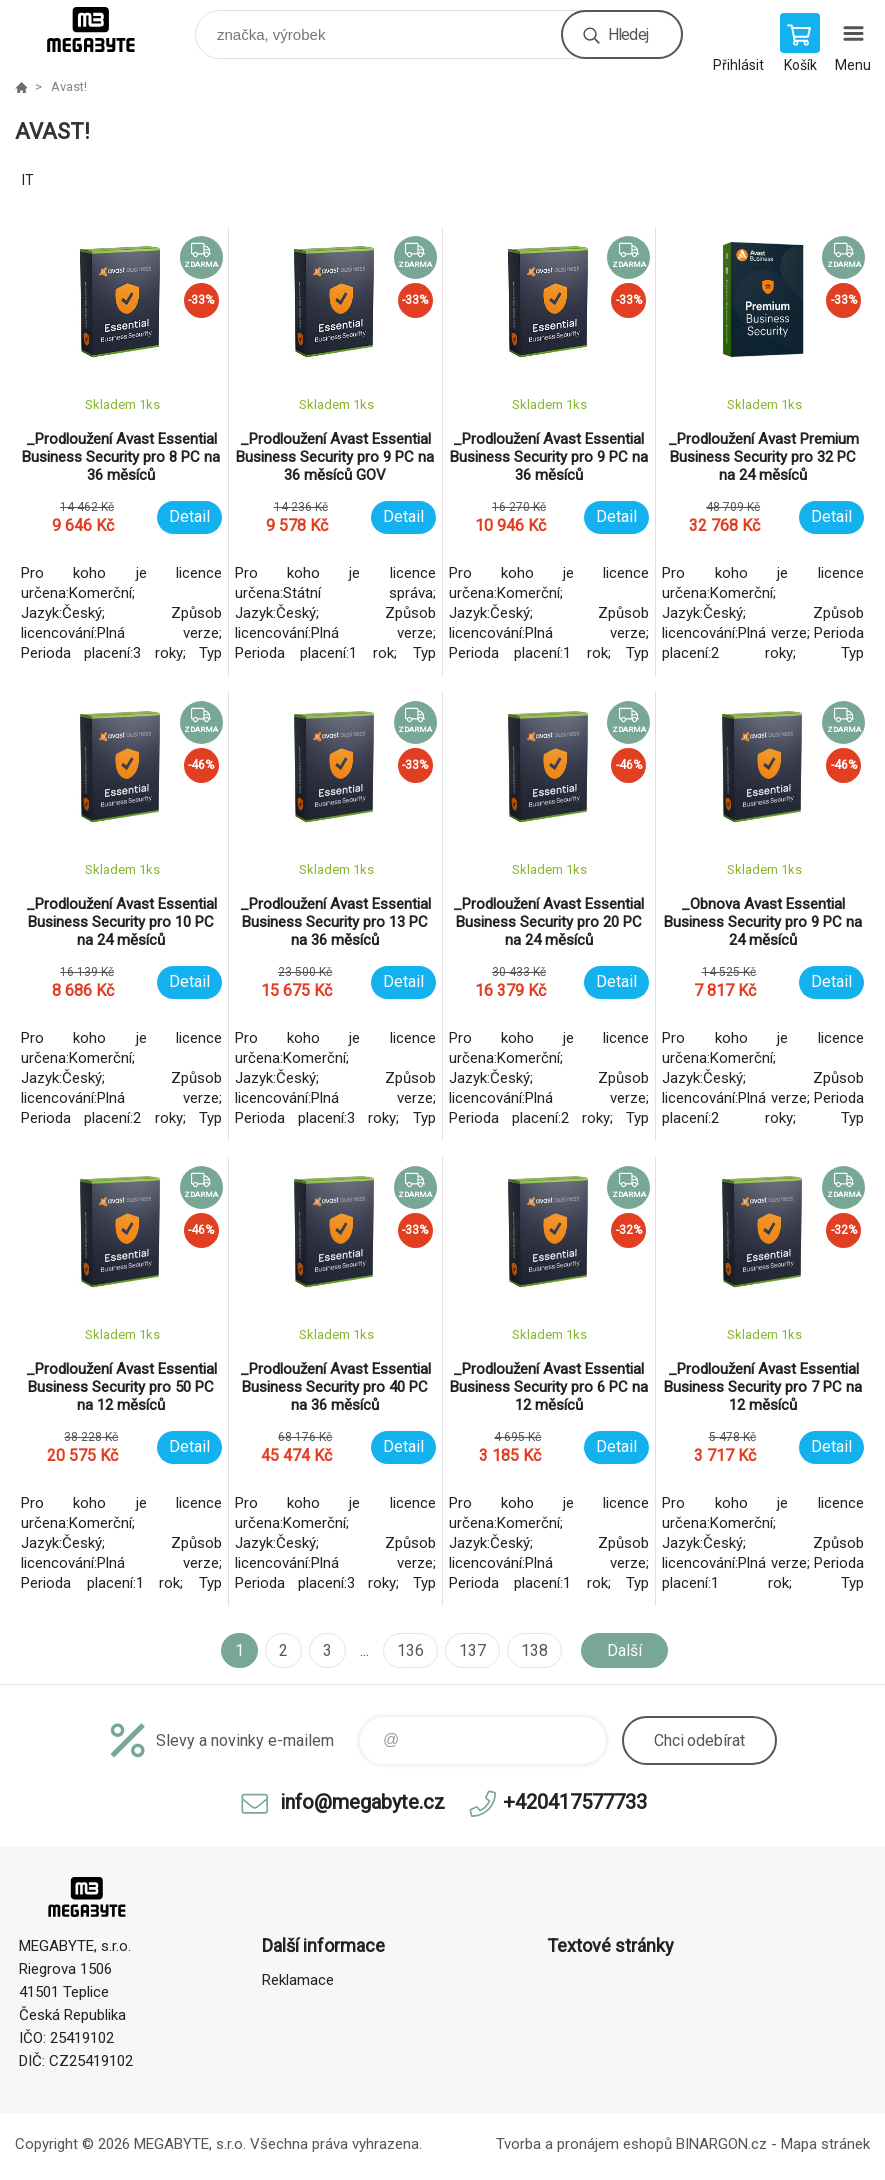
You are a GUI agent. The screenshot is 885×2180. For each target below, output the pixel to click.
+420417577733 (575, 1802)
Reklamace (298, 1980)
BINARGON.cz (721, 2144)
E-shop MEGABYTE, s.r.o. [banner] (103, 29)
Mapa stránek (825, 2144)
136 (410, 1650)
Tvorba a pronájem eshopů (584, 2144)
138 (534, 1650)
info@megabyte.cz (362, 1802)
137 (472, 1650)
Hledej (628, 34)
